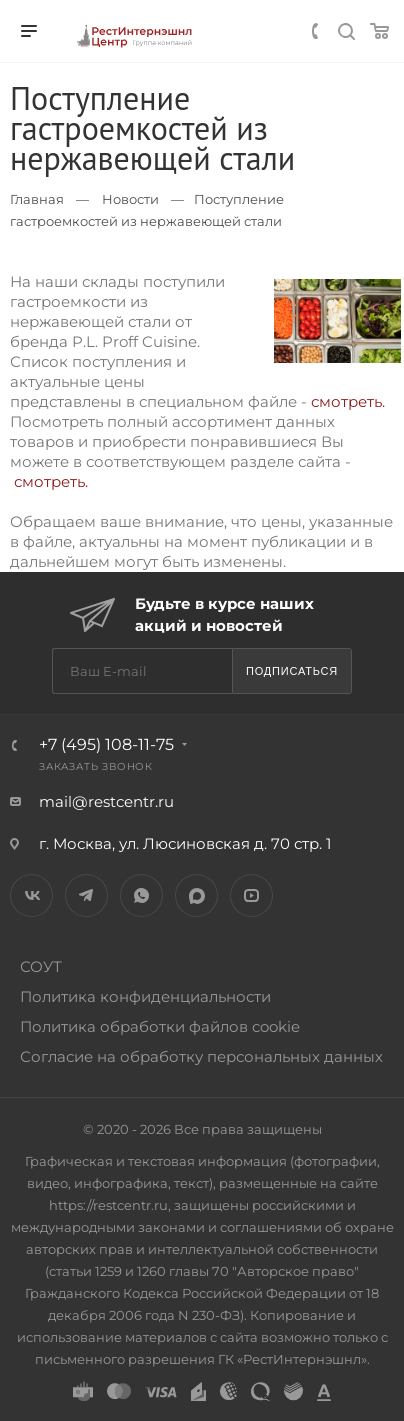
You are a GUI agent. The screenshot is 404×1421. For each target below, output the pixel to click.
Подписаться (292, 671)
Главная (37, 199)
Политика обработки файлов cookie (160, 1026)
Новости (130, 199)
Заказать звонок (96, 766)
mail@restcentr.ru (106, 801)
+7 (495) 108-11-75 (106, 744)
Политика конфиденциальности (145, 996)
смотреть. (348, 401)
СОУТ (41, 966)
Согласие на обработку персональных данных (201, 1056)
